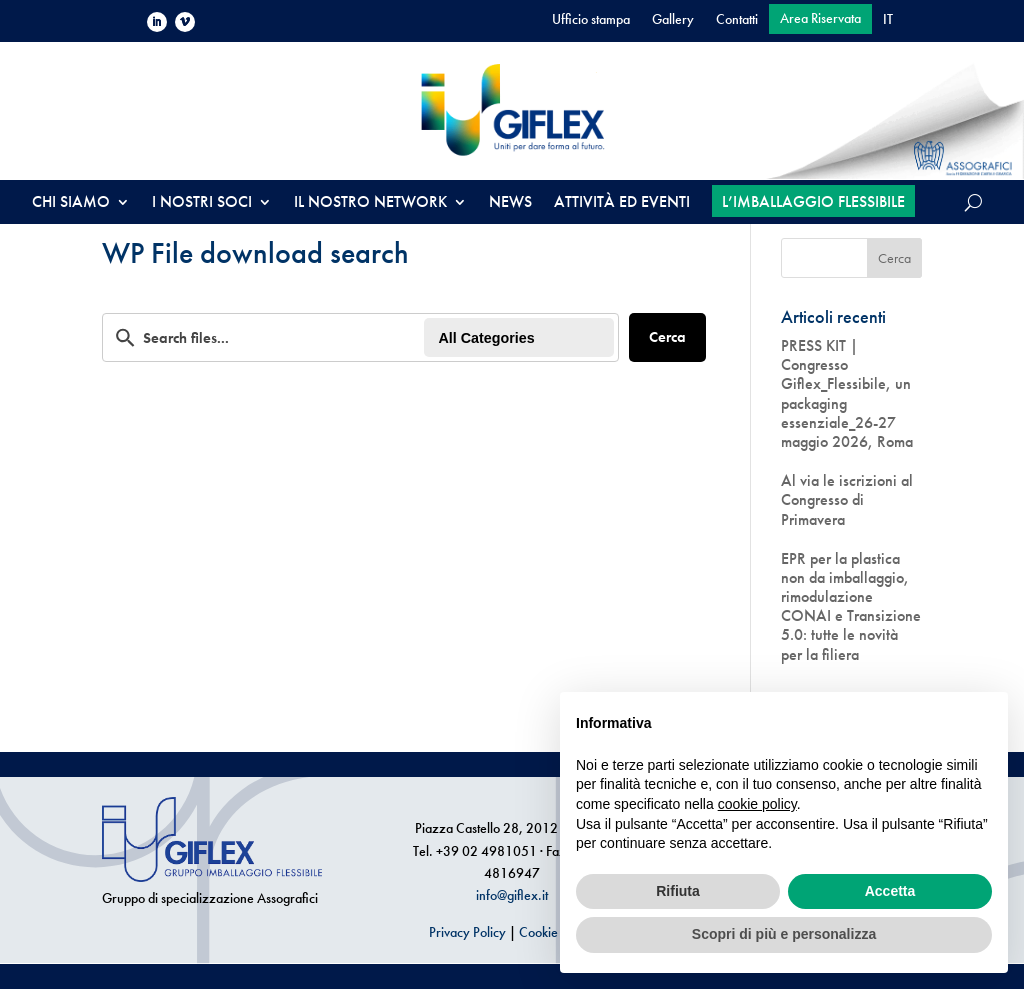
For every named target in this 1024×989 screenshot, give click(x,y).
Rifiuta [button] (678, 891)
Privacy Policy (467, 932)
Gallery (673, 20)
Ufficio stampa (591, 20)
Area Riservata (820, 19)
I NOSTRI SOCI (202, 203)
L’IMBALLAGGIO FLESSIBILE (813, 201)
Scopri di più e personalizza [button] (784, 934)
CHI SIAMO (71, 203)
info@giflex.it (512, 895)
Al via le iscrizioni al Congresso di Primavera (847, 500)
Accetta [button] (890, 891)
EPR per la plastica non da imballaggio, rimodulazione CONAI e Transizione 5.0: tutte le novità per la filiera (851, 606)
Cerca (667, 337)
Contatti (737, 20)
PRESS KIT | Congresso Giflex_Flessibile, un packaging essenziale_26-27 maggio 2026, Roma (847, 393)
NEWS (510, 203)
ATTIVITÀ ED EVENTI (622, 203)
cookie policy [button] (757, 804)
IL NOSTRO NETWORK (370, 203)
